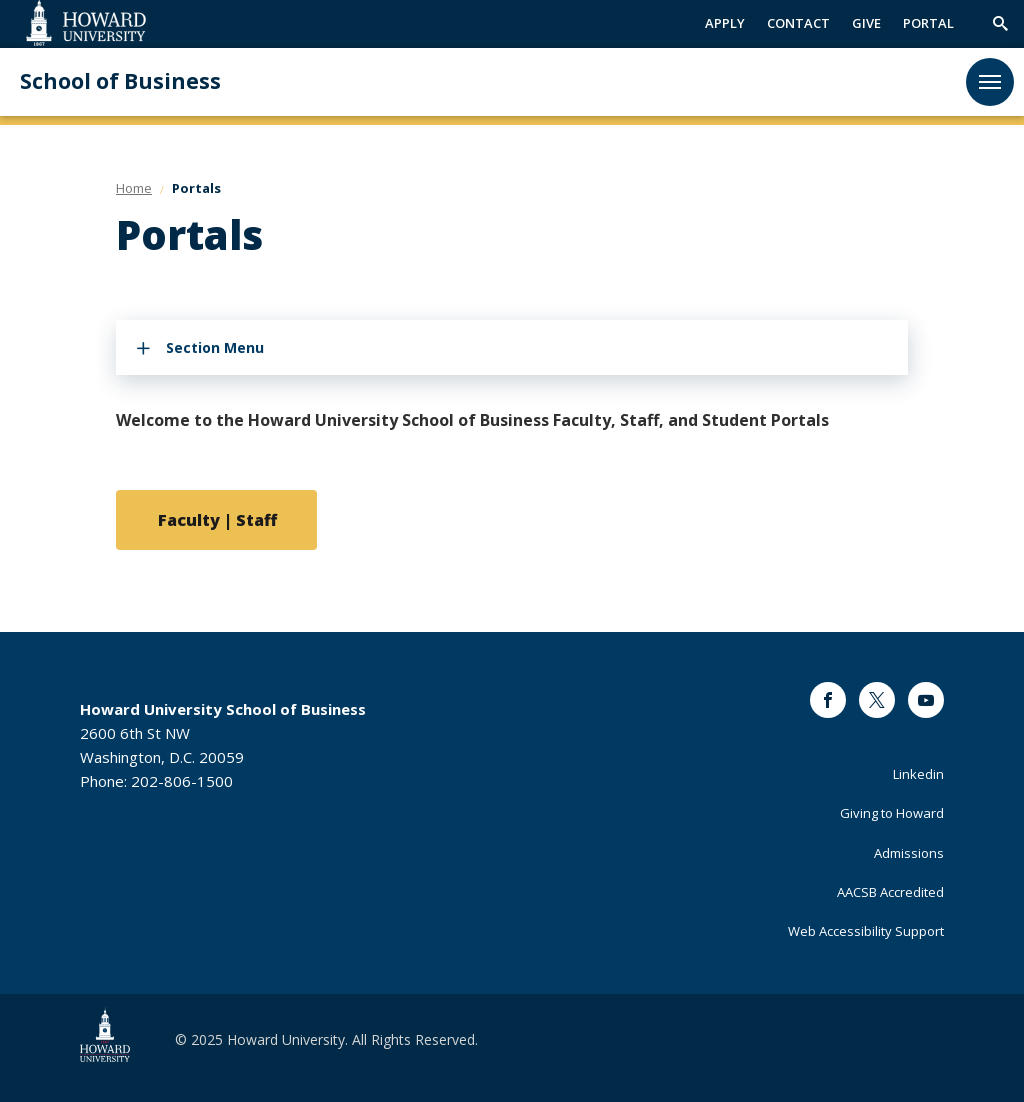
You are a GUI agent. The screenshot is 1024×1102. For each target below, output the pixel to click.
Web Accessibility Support (866, 931)
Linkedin (918, 774)
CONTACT (798, 23)
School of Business (120, 81)
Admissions (909, 853)
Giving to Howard (892, 813)
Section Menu (215, 347)
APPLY (725, 23)
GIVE (866, 23)
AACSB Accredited (890, 892)
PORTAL (928, 23)
